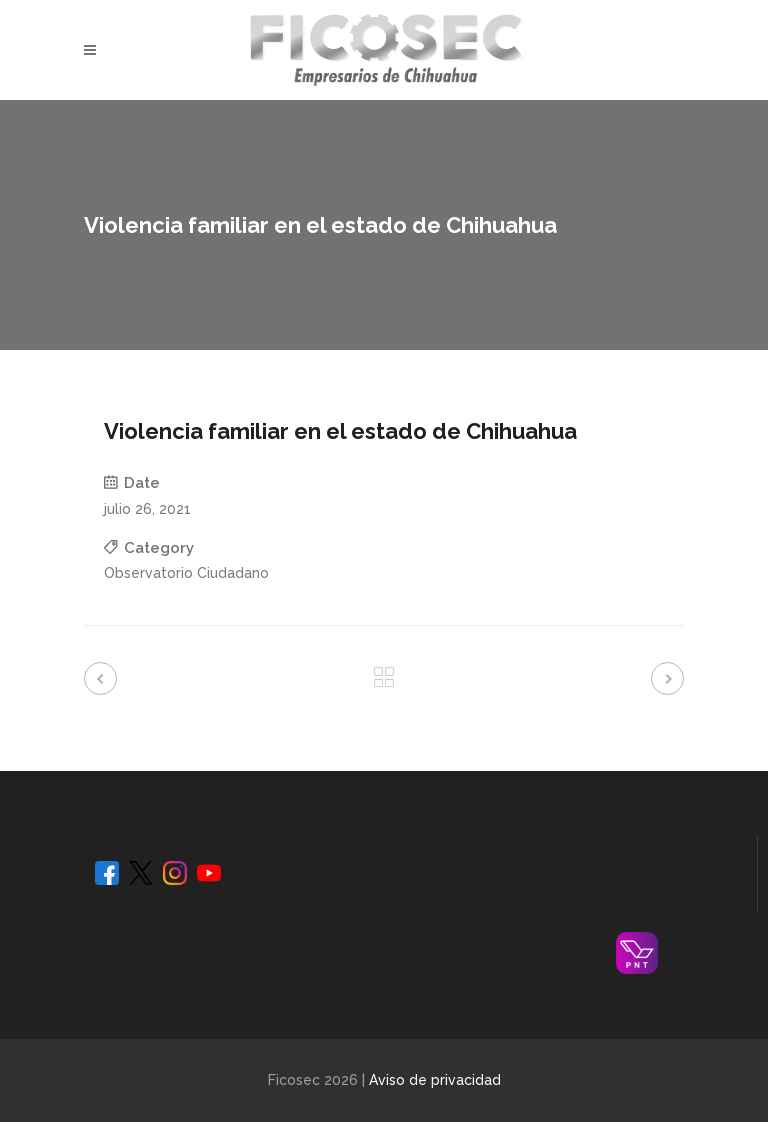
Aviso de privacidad (435, 1080)
